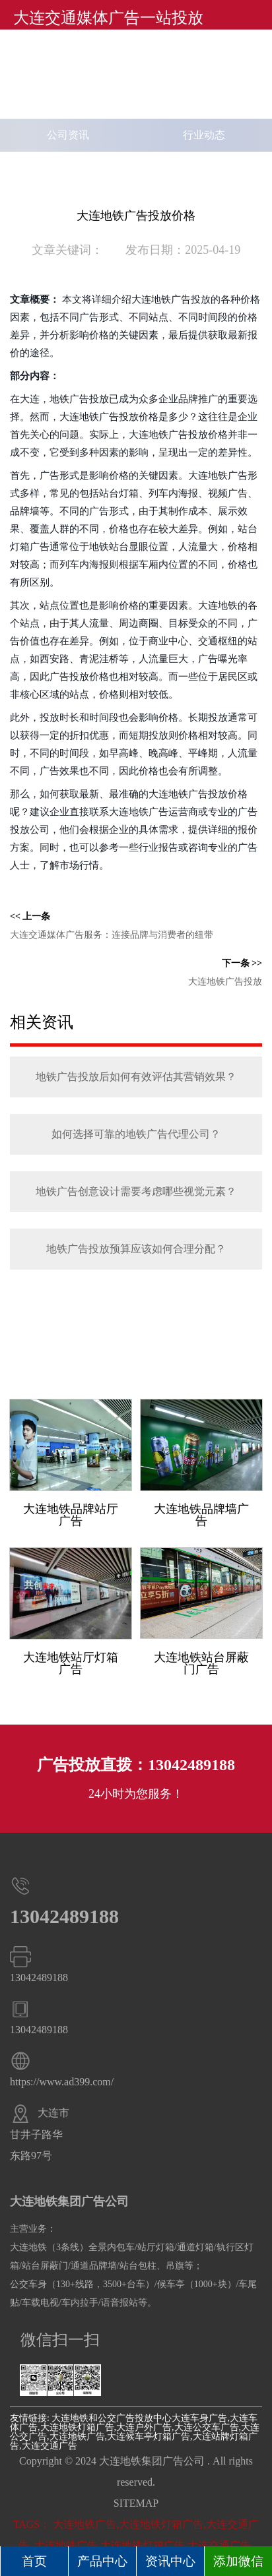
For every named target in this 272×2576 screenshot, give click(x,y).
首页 (34, 2561)
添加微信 (238, 2561)
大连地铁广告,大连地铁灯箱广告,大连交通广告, (144, 2545)
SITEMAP (136, 2503)
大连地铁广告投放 (225, 982)
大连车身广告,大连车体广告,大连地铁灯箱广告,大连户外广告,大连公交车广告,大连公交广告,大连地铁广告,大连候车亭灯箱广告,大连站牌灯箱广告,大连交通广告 (134, 2432)
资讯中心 (170, 2561)
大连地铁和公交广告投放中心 (111, 2418)
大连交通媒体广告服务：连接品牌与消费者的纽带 (111, 935)
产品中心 (102, 2561)
